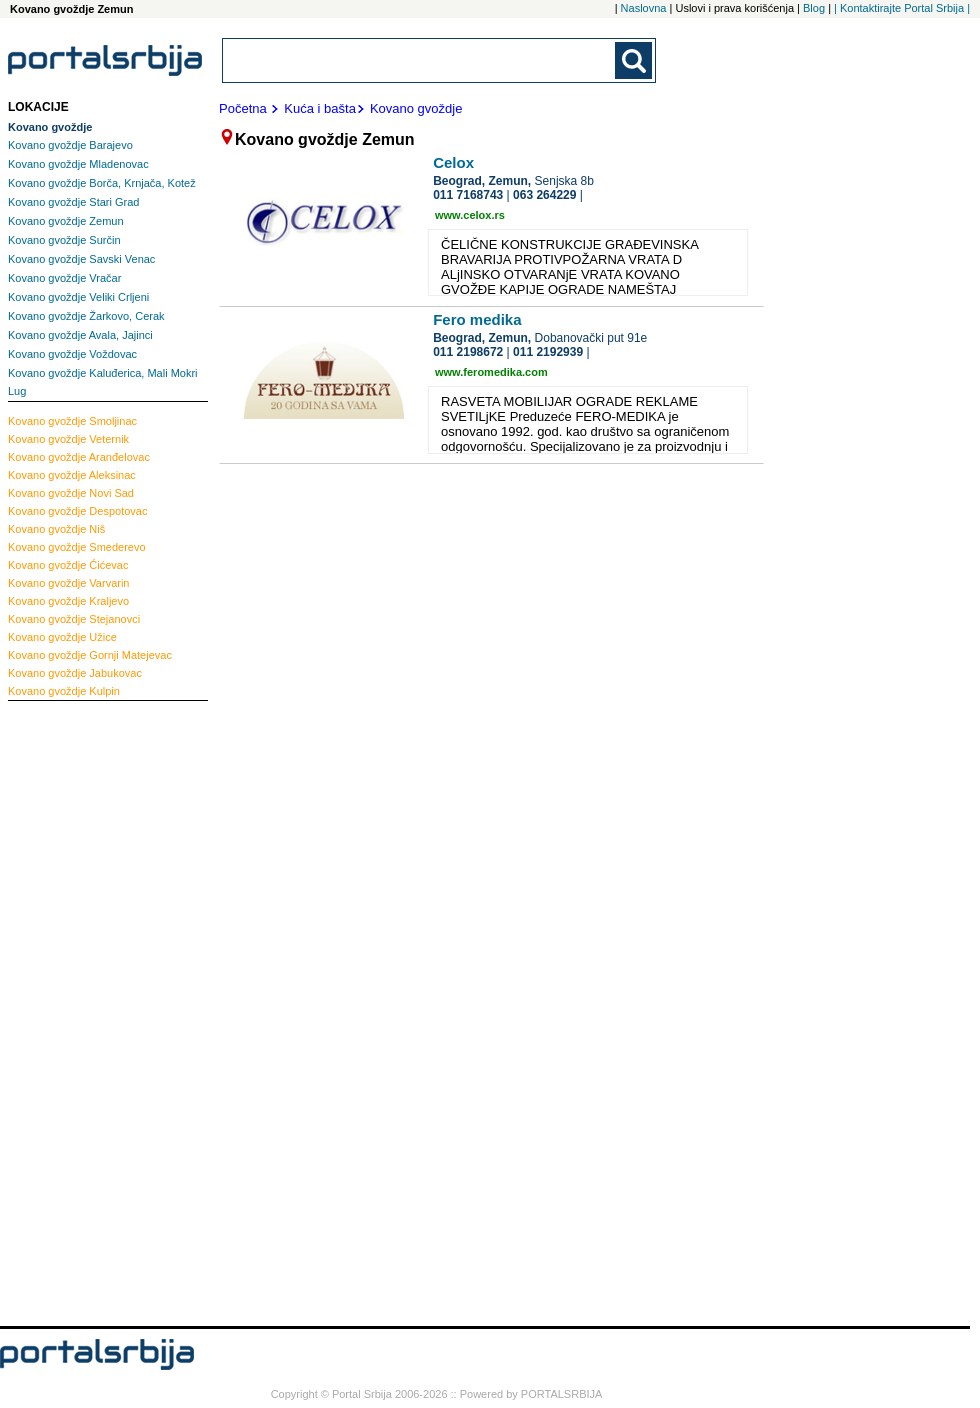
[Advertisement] (88, 1011)
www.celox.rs (470, 215)
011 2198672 (468, 352)
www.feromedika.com (491, 372)
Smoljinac (72, 421)
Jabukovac (75, 673)
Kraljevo (68, 601)
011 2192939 (548, 352)
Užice (62, 637)
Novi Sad (71, 493)
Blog (814, 8)
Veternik (68, 439)
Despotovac (77, 511)
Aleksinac (72, 475)
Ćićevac (68, 565)
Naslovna (644, 8)
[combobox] (420, 60)
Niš (56, 529)
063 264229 (544, 195)
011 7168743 (468, 195)
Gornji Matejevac (90, 655)
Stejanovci (74, 619)
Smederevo (77, 547)
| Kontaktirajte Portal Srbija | (902, 8)
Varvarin (69, 583)
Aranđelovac (79, 457)
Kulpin (64, 691)
